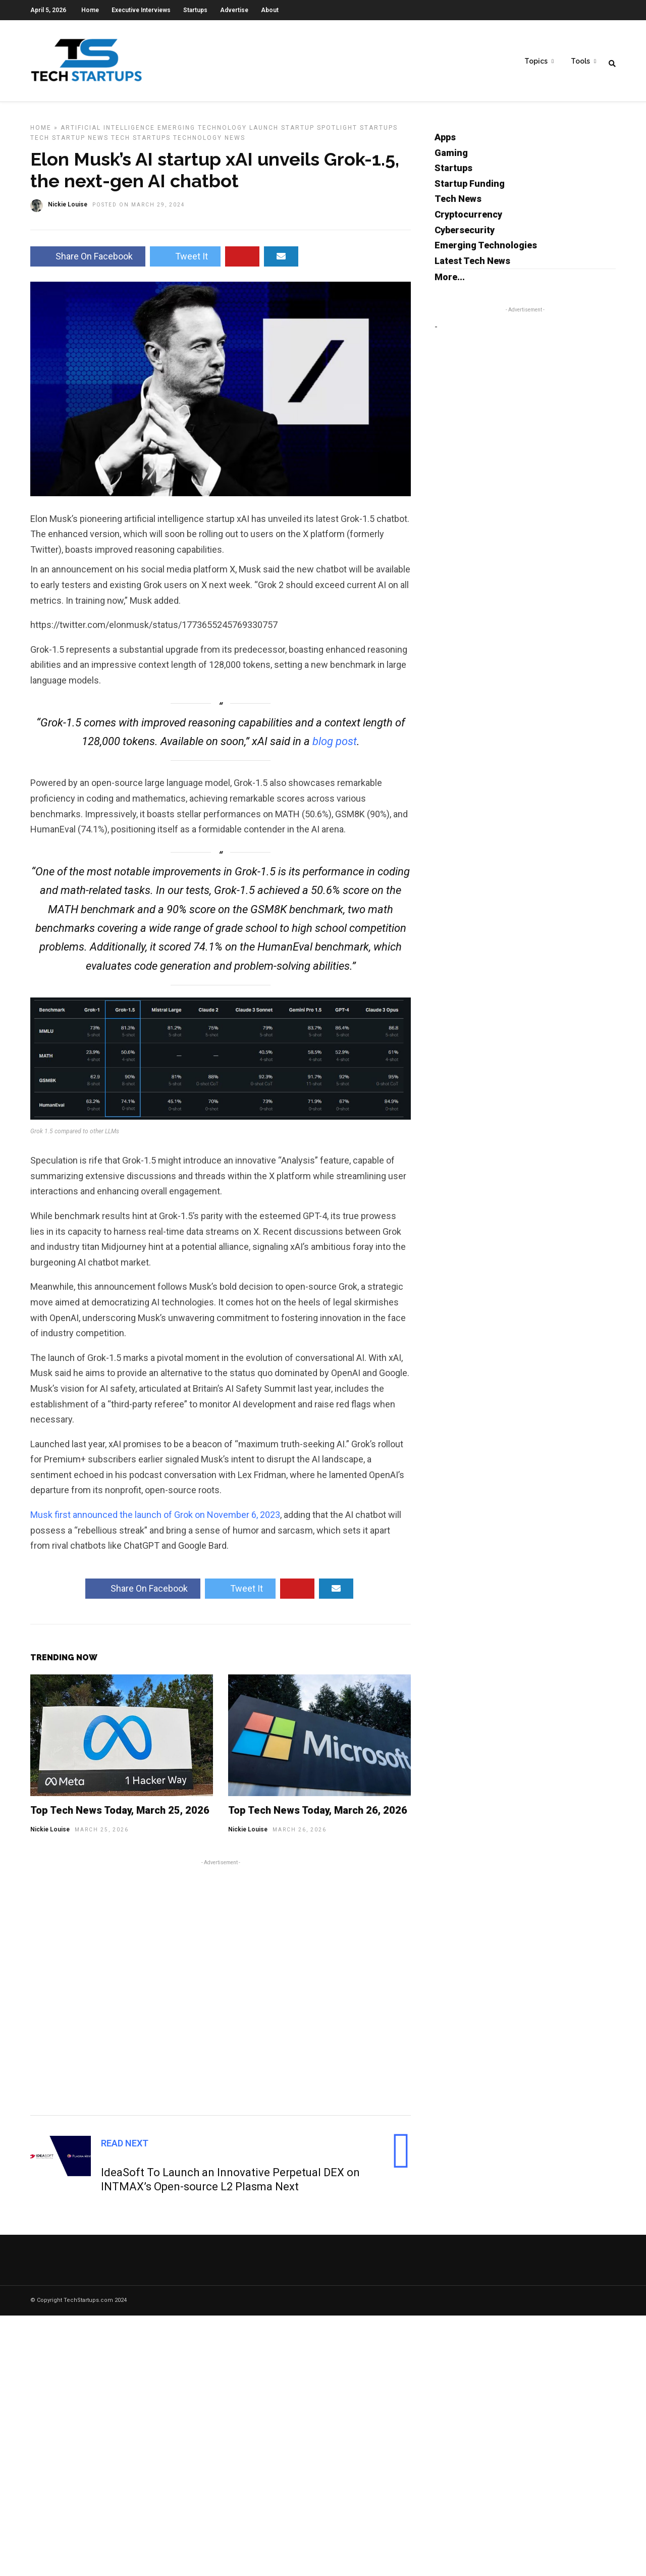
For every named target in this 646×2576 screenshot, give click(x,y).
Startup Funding (470, 186)
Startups (195, 10)
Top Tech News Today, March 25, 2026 (119, 1813)
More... (450, 279)
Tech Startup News (69, 140)
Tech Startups (141, 140)
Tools (580, 61)
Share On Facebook (88, 258)
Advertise (234, 10)
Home (90, 10)
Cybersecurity (465, 232)
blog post (334, 744)
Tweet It (185, 258)
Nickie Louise (50, 1831)
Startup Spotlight (319, 130)
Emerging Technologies (486, 247)
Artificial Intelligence (108, 130)
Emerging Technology (202, 130)
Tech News (458, 201)
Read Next (124, 2145)
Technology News (209, 140)
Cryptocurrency (468, 217)
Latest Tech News (472, 263)
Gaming (451, 155)
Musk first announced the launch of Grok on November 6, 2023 (155, 1517)
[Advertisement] (220, 1988)
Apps (445, 139)
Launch (264, 130)
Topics (536, 61)
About (270, 10)
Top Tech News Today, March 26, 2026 (317, 1813)
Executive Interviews (141, 10)
